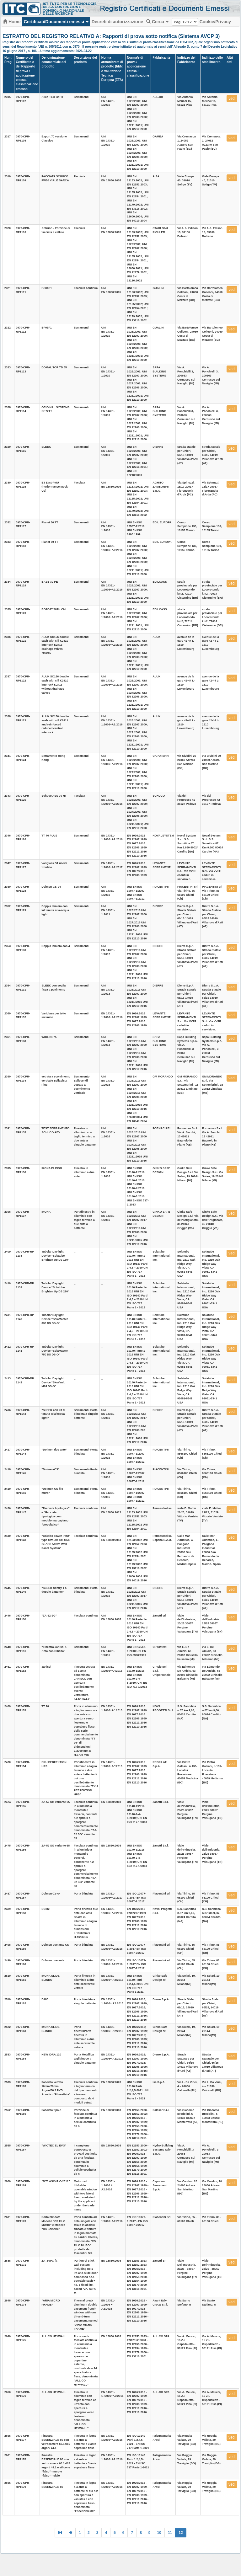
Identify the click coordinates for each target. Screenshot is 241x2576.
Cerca (157, 21)
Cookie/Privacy (215, 21)
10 (159, 2533)
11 (170, 2533)
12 (181, 2533)
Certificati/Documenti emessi (56, 21)
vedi (231, 98)
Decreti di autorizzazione (117, 21)
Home (12, 21)
